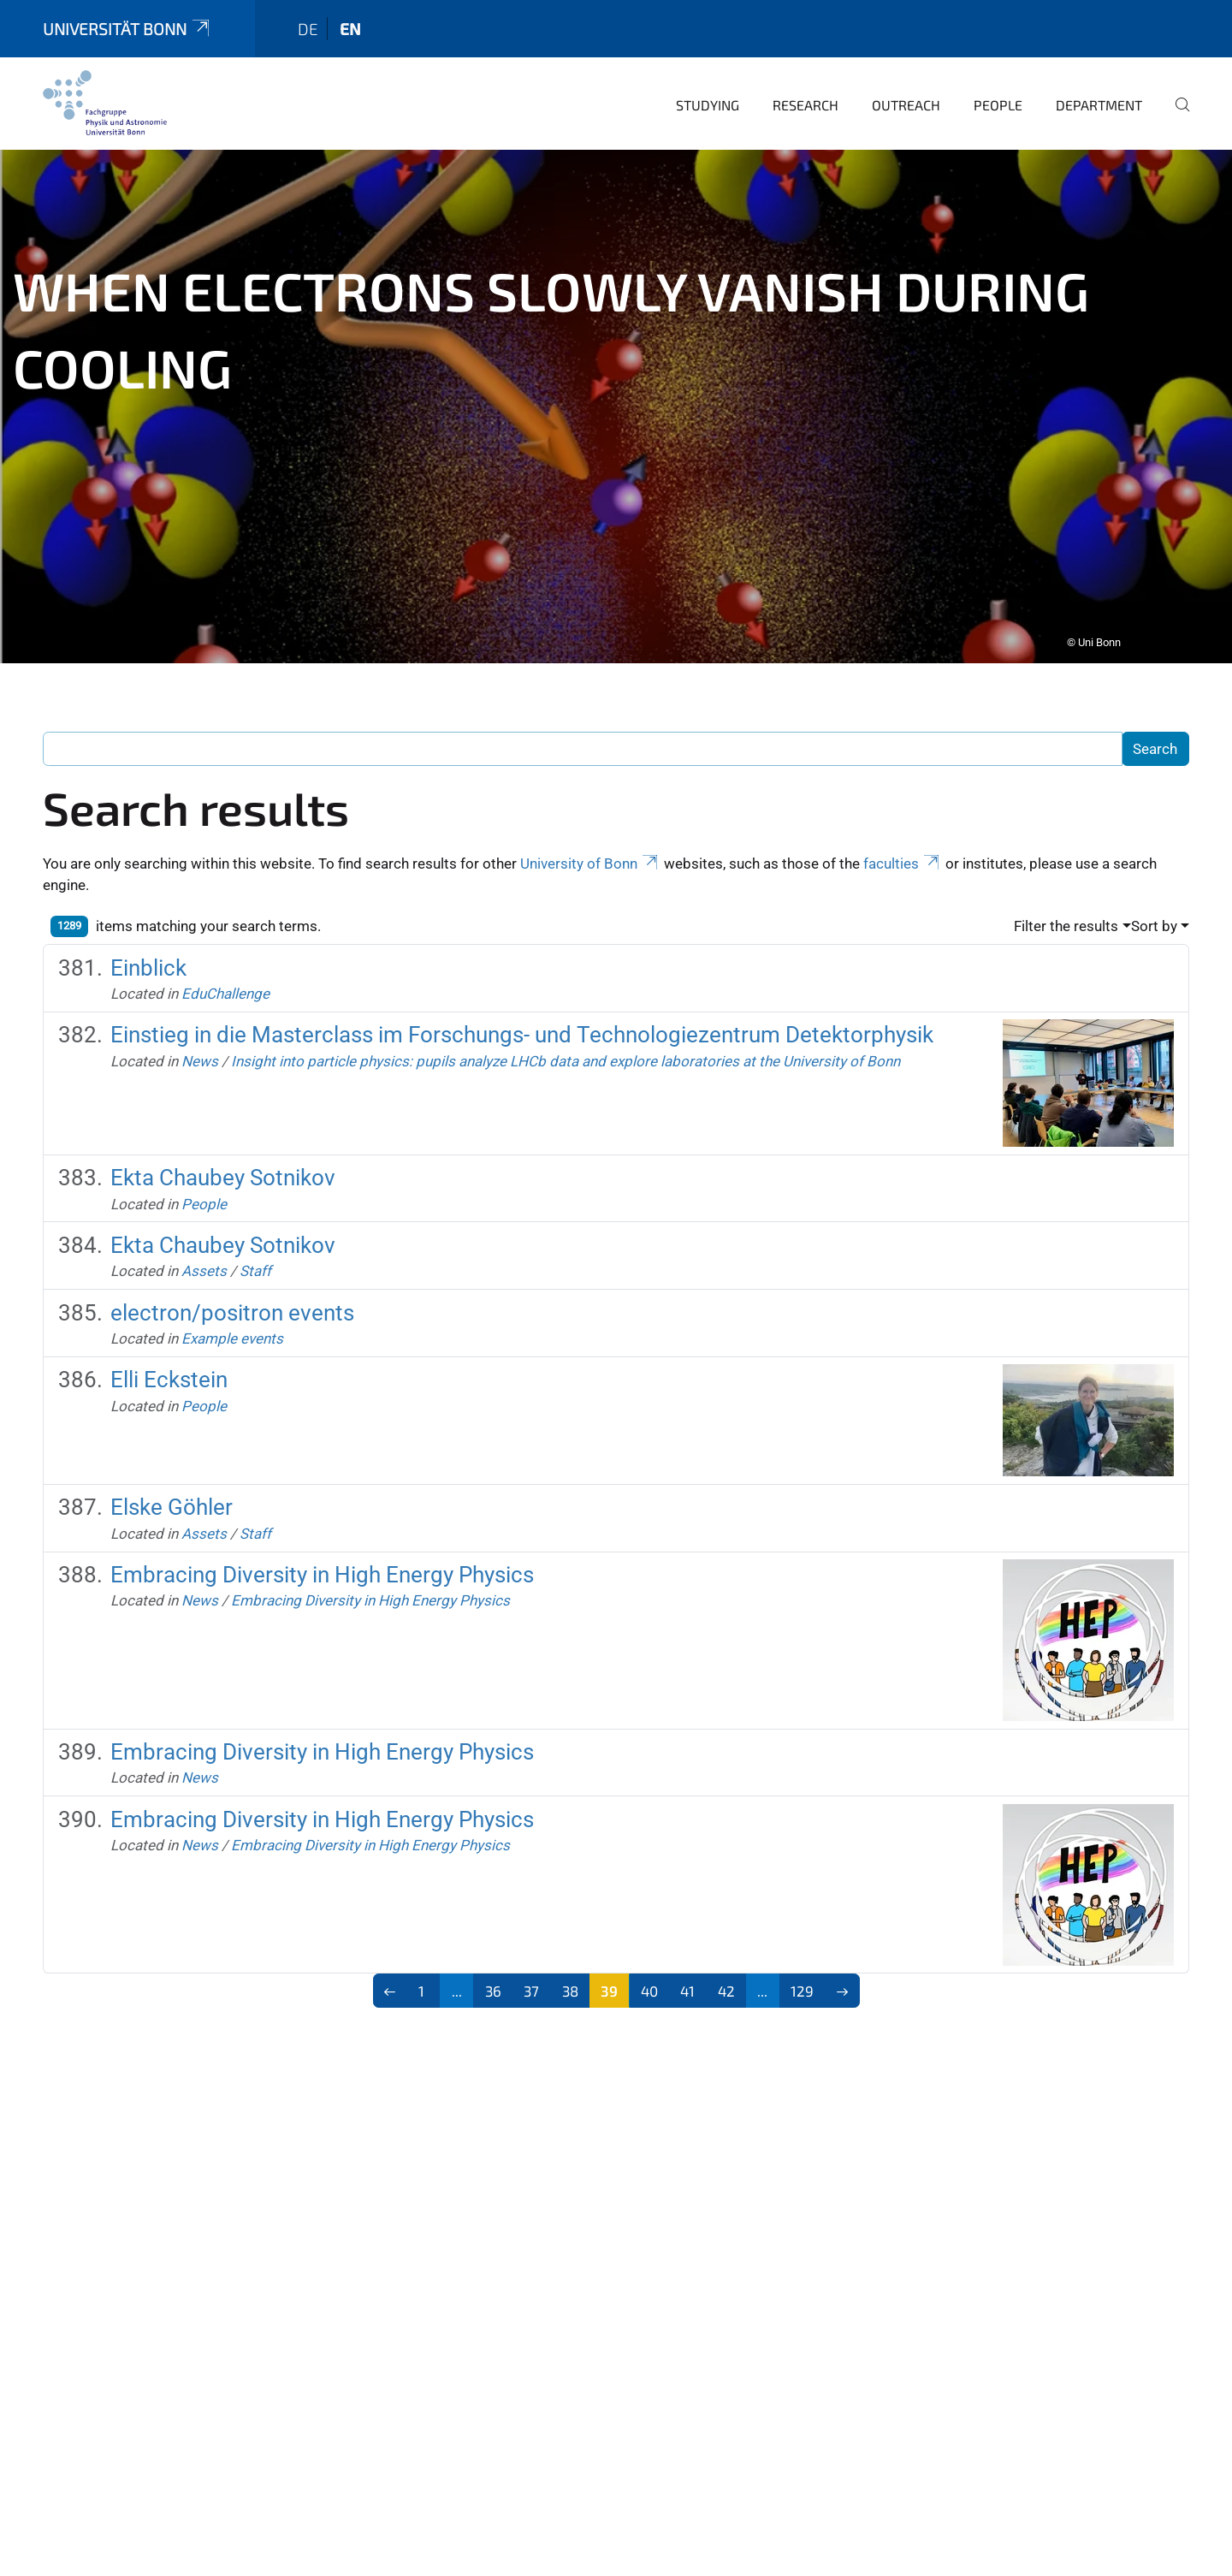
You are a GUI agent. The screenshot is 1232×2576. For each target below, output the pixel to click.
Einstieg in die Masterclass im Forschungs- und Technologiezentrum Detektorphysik (521, 1029)
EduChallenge (225, 988)
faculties (902, 858)
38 (570, 1985)
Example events (232, 1333)
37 (531, 1985)
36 (493, 1985)
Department (1099, 100)
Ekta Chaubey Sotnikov (222, 1172)
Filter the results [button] (1066, 920)
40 (649, 1985)
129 (802, 1985)
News (199, 1056)
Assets (204, 1265)
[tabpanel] (616, 401)
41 (687, 1985)
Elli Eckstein (169, 1374)
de (308, 23)
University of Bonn (590, 858)
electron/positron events (232, 1308)
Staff (255, 1265)
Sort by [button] (1154, 920)
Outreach (906, 100)
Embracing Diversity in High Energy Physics (322, 1569)
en (350, 23)
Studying (707, 100)
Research (805, 100)
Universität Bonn (127, 23)
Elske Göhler (171, 1502)
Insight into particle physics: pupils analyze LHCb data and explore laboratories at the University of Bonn (565, 1056)
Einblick (148, 963)
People (998, 100)
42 (726, 1985)
